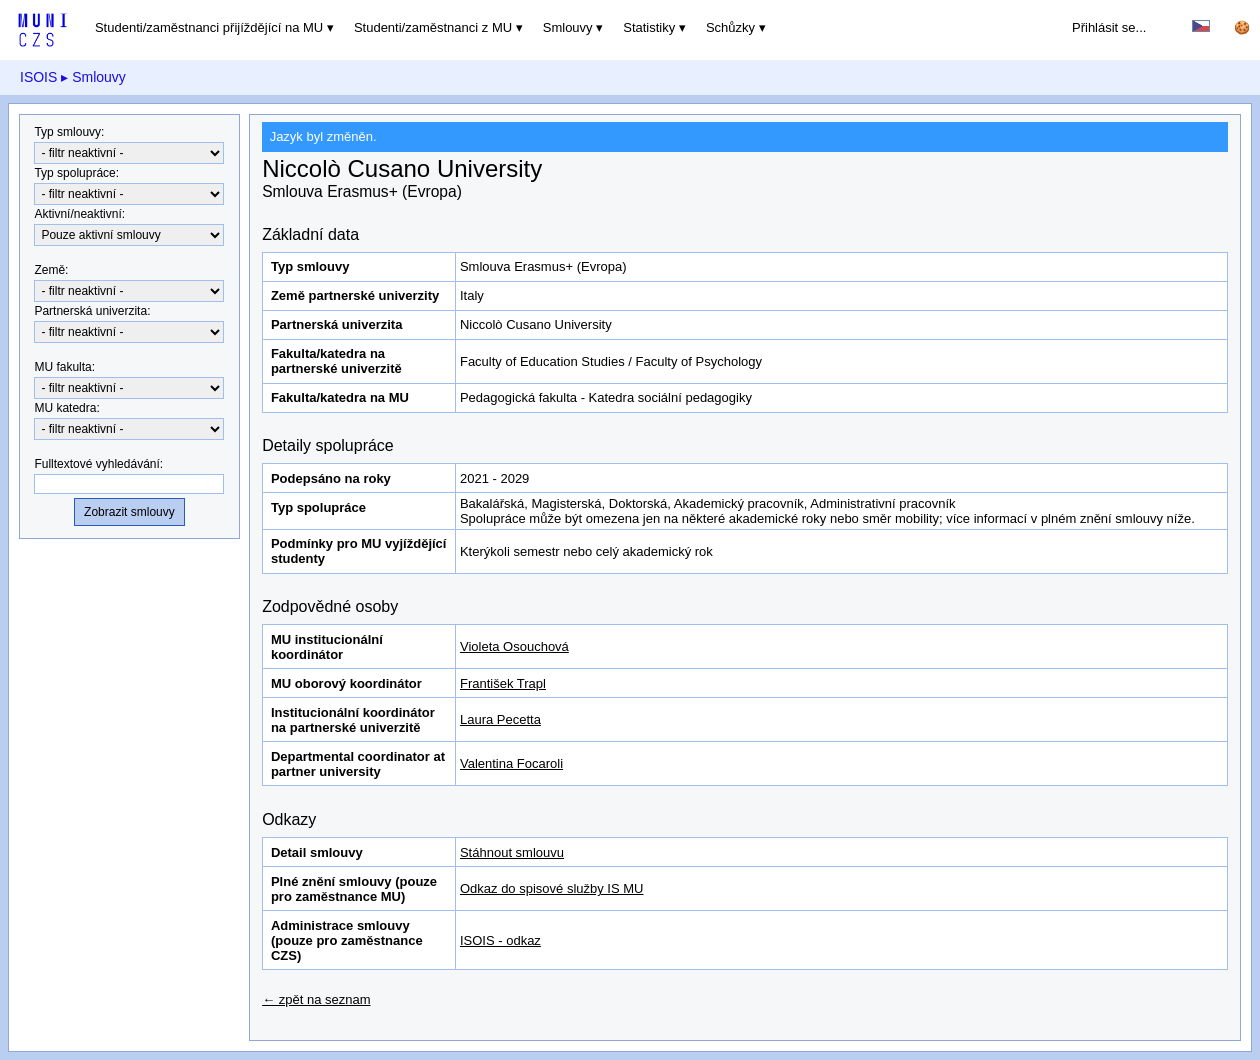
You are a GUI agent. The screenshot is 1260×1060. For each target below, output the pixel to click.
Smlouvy (568, 27)
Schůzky (730, 27)
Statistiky (649, 27)
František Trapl (503, 683)
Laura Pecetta (500, 719)
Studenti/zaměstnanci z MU (433, 27)
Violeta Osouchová (514, 646)
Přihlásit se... (1109, 27)
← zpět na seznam (316, 999)
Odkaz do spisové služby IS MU (552, 888)
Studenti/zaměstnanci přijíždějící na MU (209, 27)
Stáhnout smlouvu (512, 852)
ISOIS (38, 77)
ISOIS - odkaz (500, 940)
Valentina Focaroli (511, 763)
